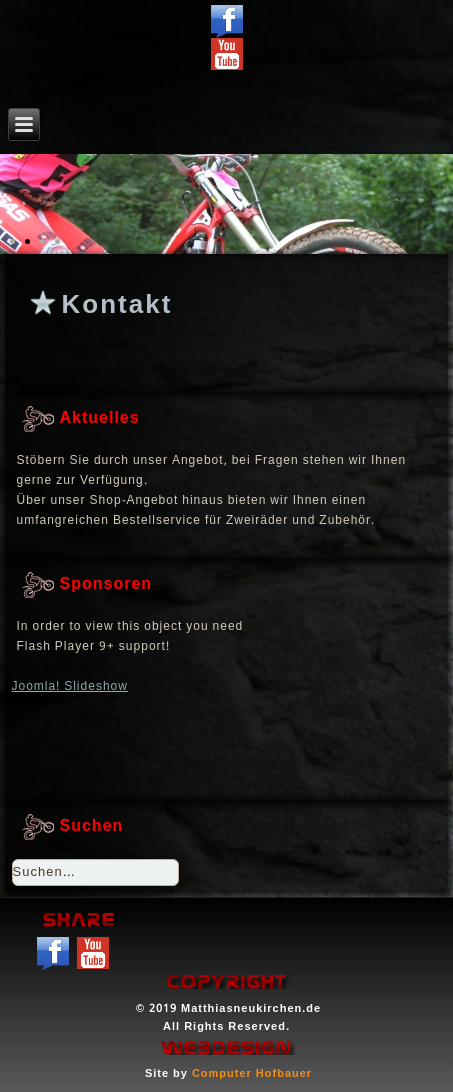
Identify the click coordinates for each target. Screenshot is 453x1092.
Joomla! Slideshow (70, 687)
